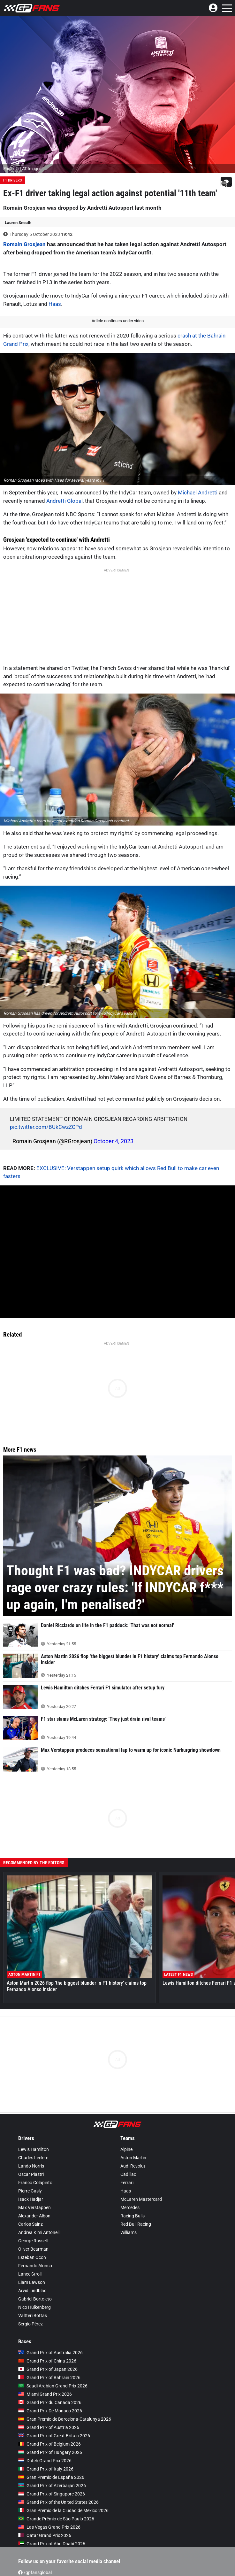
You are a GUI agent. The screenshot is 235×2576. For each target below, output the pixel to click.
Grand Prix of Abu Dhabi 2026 (51, 2543)
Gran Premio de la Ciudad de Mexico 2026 (63, 2510)
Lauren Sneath (18, 222)
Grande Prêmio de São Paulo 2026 (56, 2518)
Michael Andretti (197, 492)
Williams (128, 2232)
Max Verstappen (34, 2207)
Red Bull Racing (135, 2224)
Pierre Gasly (30, 2190)
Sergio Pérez (30, 2323)
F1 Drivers (12, 180)
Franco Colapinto (35, 2182)
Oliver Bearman (33, 2249)
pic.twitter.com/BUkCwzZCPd (46, 1127)
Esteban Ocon (32, 2257)
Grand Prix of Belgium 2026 (49, 2444)
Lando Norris (31, 2166)
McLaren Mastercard (141, 2199)
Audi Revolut (132, 2166)
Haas (55, 304)
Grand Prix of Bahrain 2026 (49, 2377)
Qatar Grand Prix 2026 (44, 2535)
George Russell (33, 2240)
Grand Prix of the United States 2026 (58, 2502)
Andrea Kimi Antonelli (39, 2232)
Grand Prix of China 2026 (47, 2360)
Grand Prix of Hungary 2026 (50, 2452)
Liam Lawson (31, 2282)
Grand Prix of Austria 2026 (48, 2427)
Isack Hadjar (30, 2199)
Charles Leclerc (33, 2157)
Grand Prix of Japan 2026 (48, 2369)
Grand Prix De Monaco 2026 (50, 2410)
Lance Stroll (30, 2274)
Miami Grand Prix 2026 (45, 2394)
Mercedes (130, 2207)
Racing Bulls (132, 2215)
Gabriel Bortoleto (35, 2298)
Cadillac (128, 2174)
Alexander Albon (34, 2215)
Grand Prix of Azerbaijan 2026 (52, 2485)
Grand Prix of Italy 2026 (45, 2468)
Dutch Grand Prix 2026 (45, 2460)
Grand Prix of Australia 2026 (50, 2352)
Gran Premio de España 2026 (51, 2477)
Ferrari (126, 2182)
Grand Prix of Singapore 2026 (51, 2493)
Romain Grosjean (24, 244)
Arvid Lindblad (32, 2290)
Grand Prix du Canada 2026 (49, 2402)
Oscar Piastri (31, 2174)
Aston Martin (133, 2157)
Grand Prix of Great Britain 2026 (54, 2435)
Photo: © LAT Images (22, 168)
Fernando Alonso (35, 2265)
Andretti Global (64, 501)
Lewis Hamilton (33, 2149)
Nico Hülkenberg (34, 2307)
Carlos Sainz (30, 2224)
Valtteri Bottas (32, 2315)
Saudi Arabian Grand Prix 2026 (52, 2385)
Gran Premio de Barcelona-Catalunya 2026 (64, 2419)
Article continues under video (118, 320)
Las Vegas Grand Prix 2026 (49, 2527)
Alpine (126, 2149)
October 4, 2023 (113, 1141)
